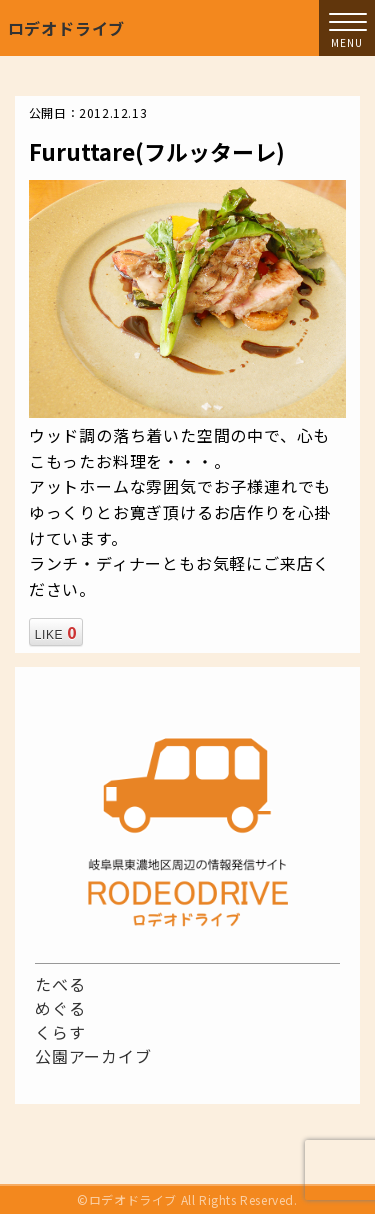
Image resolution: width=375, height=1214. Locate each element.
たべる (60, 984)
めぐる (60, 1008)
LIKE (56, 632)
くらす (60, 1032)
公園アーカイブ (93, 1056)
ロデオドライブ (67, 28)
